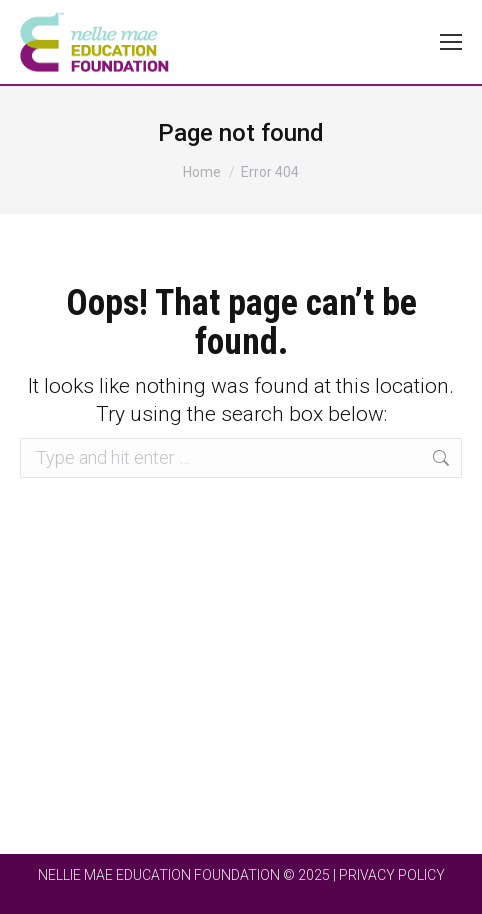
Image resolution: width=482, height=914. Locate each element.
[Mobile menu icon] (451, 42)
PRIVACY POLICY (392, 875)
